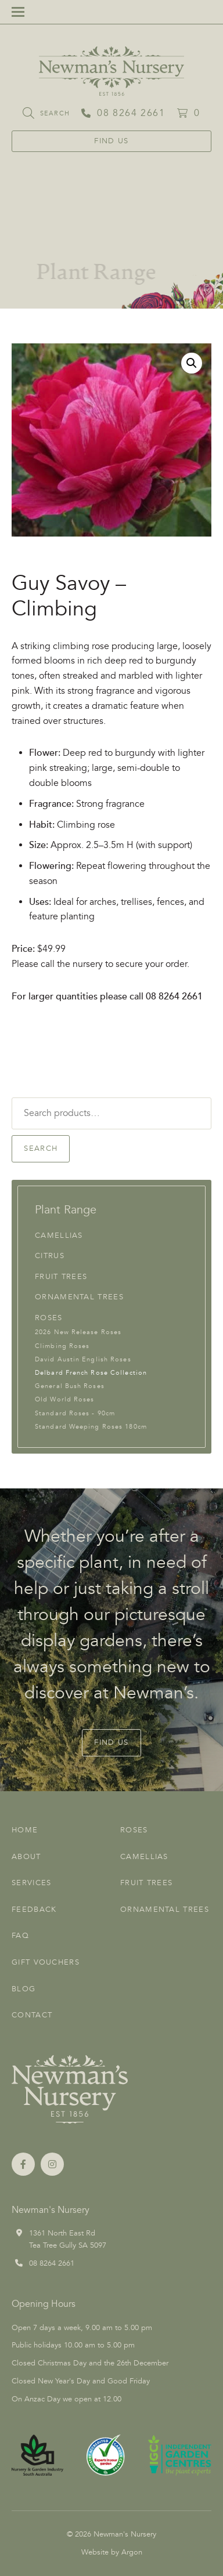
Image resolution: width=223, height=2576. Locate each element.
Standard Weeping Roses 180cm (91, 1426)
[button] (191, 363)
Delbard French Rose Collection (91, 1372)
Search (40, 1148)
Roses (49, 1318)
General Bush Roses (70, 1386)
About (26, 1856)
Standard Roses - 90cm (75, 1413)
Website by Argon (111, 2552)
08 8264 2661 (51, 2263)
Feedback (34, 1909)
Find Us (111, 141)
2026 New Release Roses (78, 1332)
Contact (32, 2015)
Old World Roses (65, 1399)
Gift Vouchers (46, 1962)
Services (31, 1882)
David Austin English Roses (83, 1359)
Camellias (59, 1235)
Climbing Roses (62, 1346)
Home (25, 1830)
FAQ (20, 1935)
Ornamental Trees (79, 1297)
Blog (23, 1989)
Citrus (49, 1255)
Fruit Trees (61, 1276)
